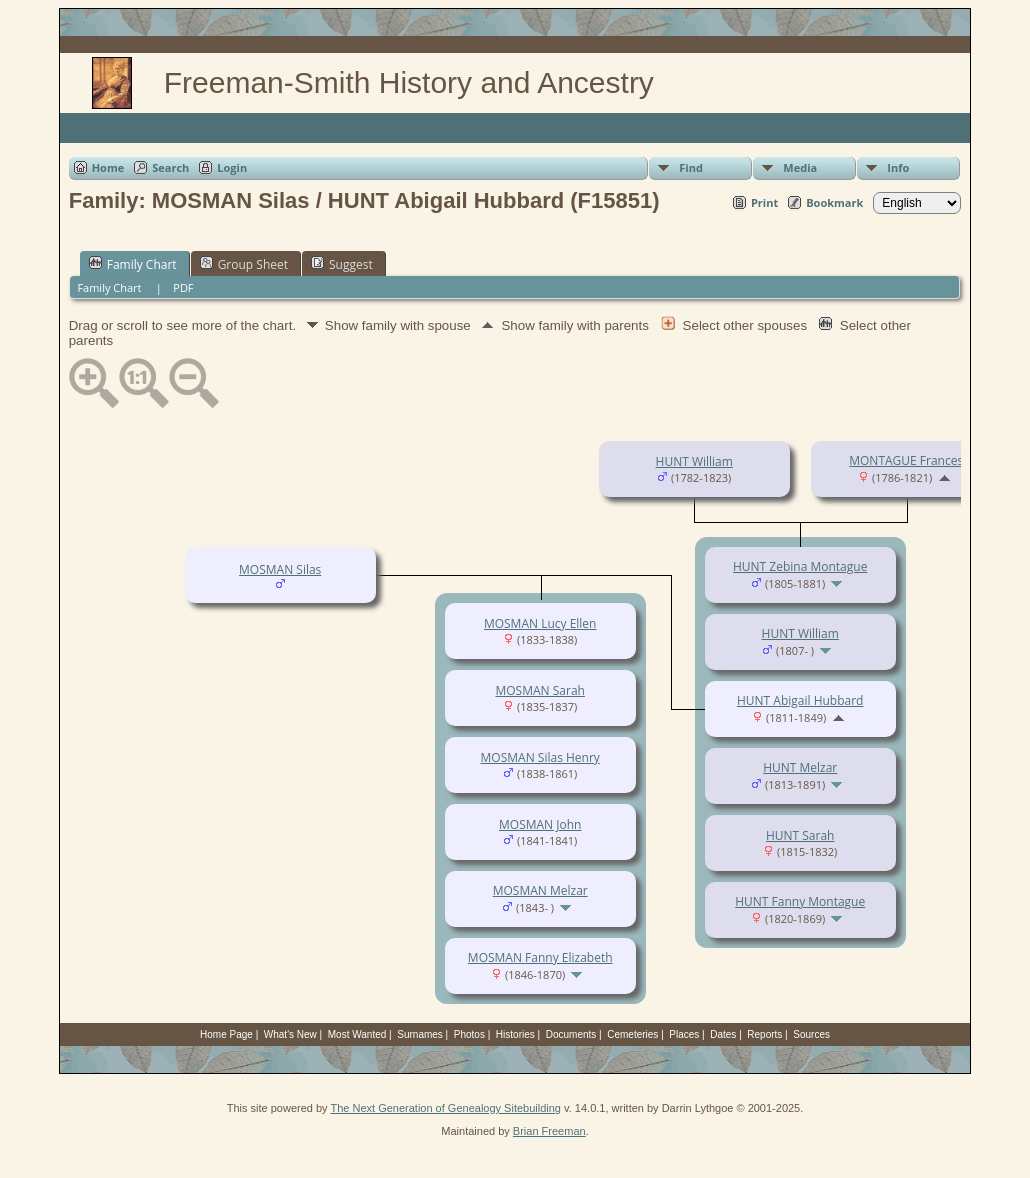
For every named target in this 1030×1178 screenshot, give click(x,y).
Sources (811, 1034)
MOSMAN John (540, 824)
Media (800, 167)
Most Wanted (357, 1034)
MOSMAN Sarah (539, 690)
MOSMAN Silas (280, 569)
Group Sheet (244, 264)
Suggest (342, 264)
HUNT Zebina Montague (800, 566)
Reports (764, 1034)
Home (108, 167)
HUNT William (694, 461)
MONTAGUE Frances (906, 460)
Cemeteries (632, 1034)
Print (764, 202)
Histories (515, 1034)
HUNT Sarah (800, 835)
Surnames (420, 1034)
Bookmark (834, 202)
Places (684, 1034)
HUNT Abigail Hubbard (800, 700)
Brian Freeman (549, 1131)
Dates (723, 1034)
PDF (183, 287)
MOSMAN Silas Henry (540, 757)
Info (898, 167)
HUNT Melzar (800, 767)
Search (170, 167)
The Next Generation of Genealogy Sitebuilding (445, 1108)
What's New (290, 1034)
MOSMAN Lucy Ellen (540, 623)
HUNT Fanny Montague (800, 901)
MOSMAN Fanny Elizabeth (540, 957)
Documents (571, 1034)
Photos (469, 1034)
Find (691, 167)
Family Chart (133, 264)
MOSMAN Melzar (540, 890)
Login (232, 167)
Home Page (226, 1034)
